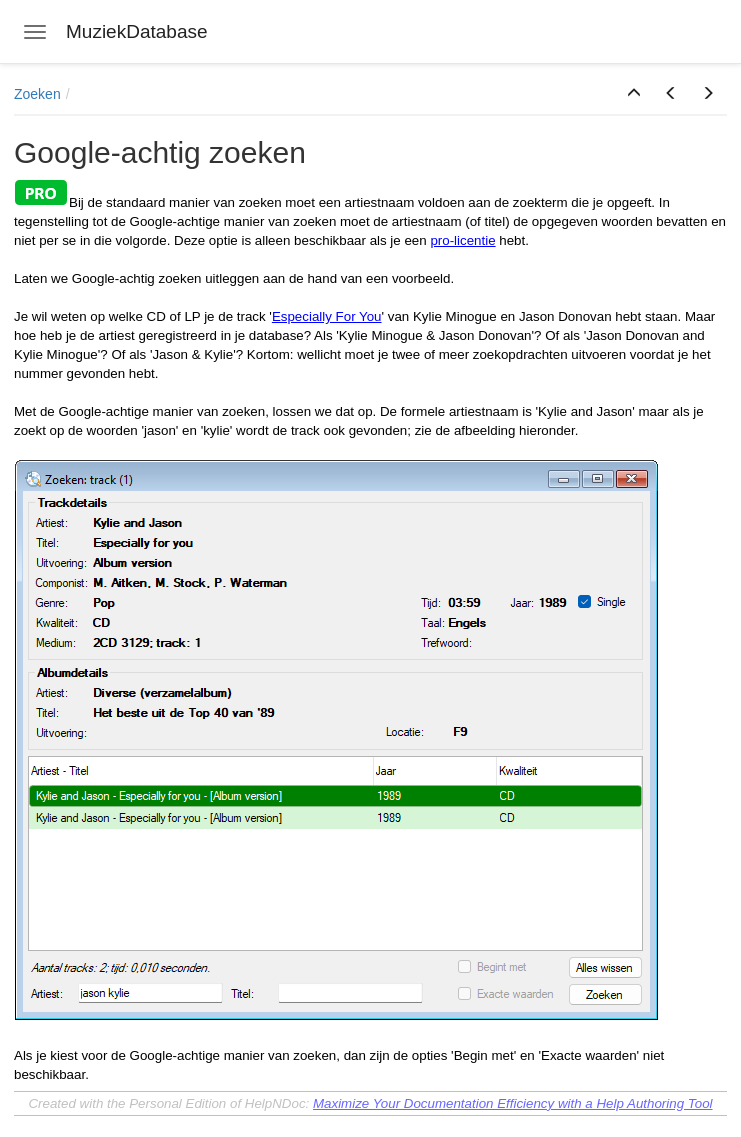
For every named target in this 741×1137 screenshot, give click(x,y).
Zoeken (37, 94)
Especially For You (327, 316)
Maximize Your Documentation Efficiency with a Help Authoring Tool (513, 1103)
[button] (634, 94)
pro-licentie (462, 240)
